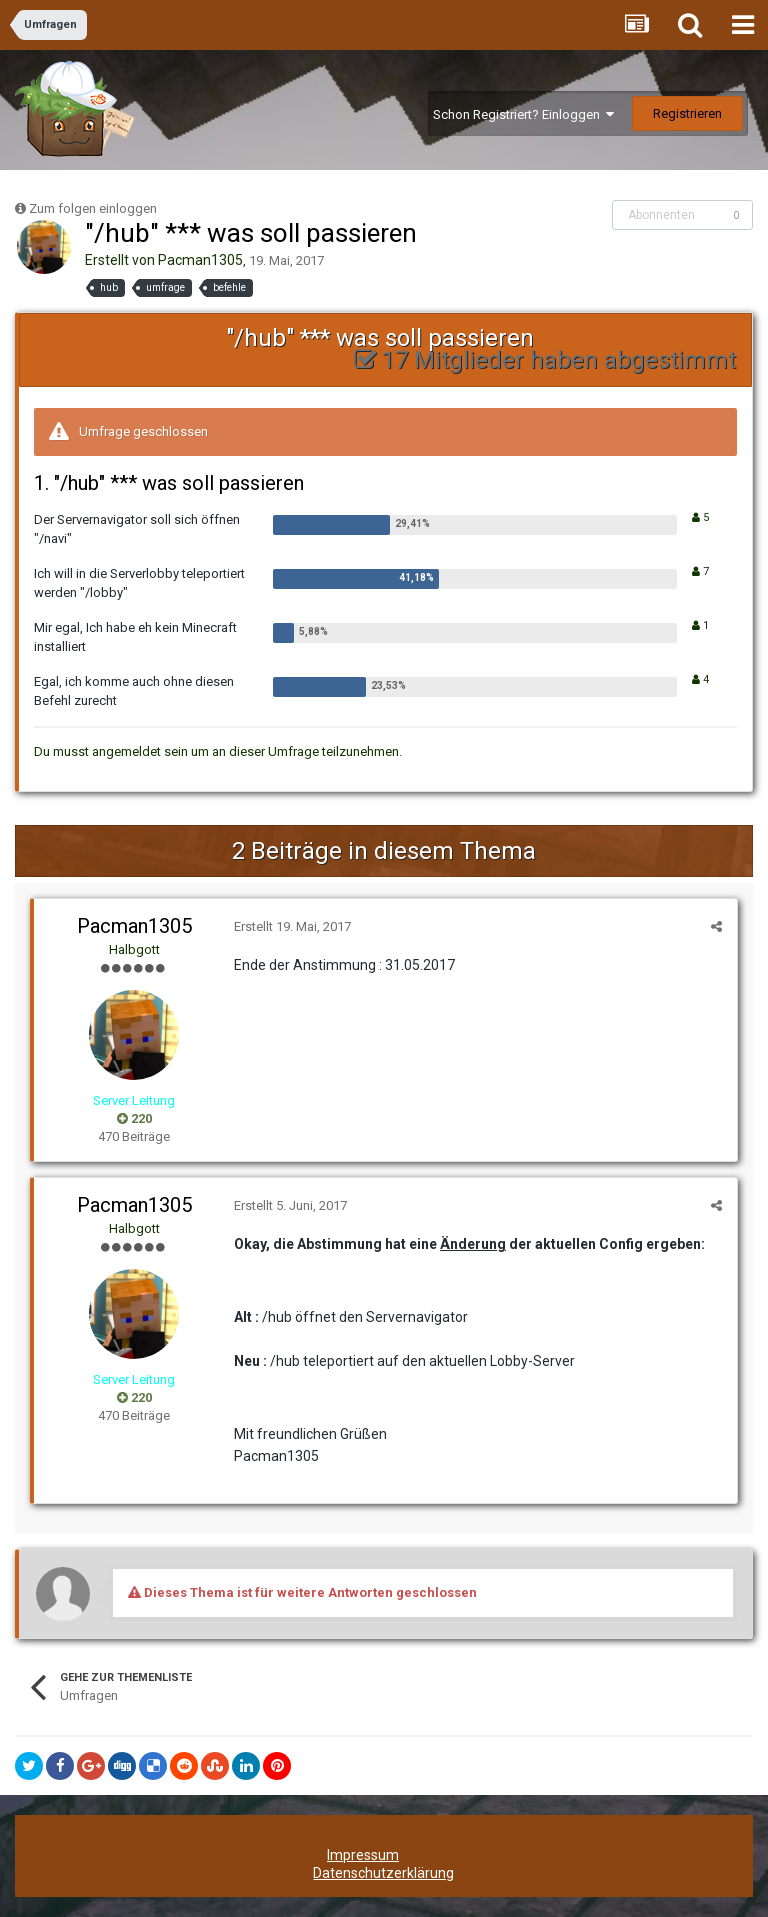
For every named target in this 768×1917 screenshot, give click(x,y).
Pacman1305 (200, 260)
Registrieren (687, 113)
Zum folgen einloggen (93, 208)
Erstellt (292, 926)
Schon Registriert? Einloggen (523, 114)
